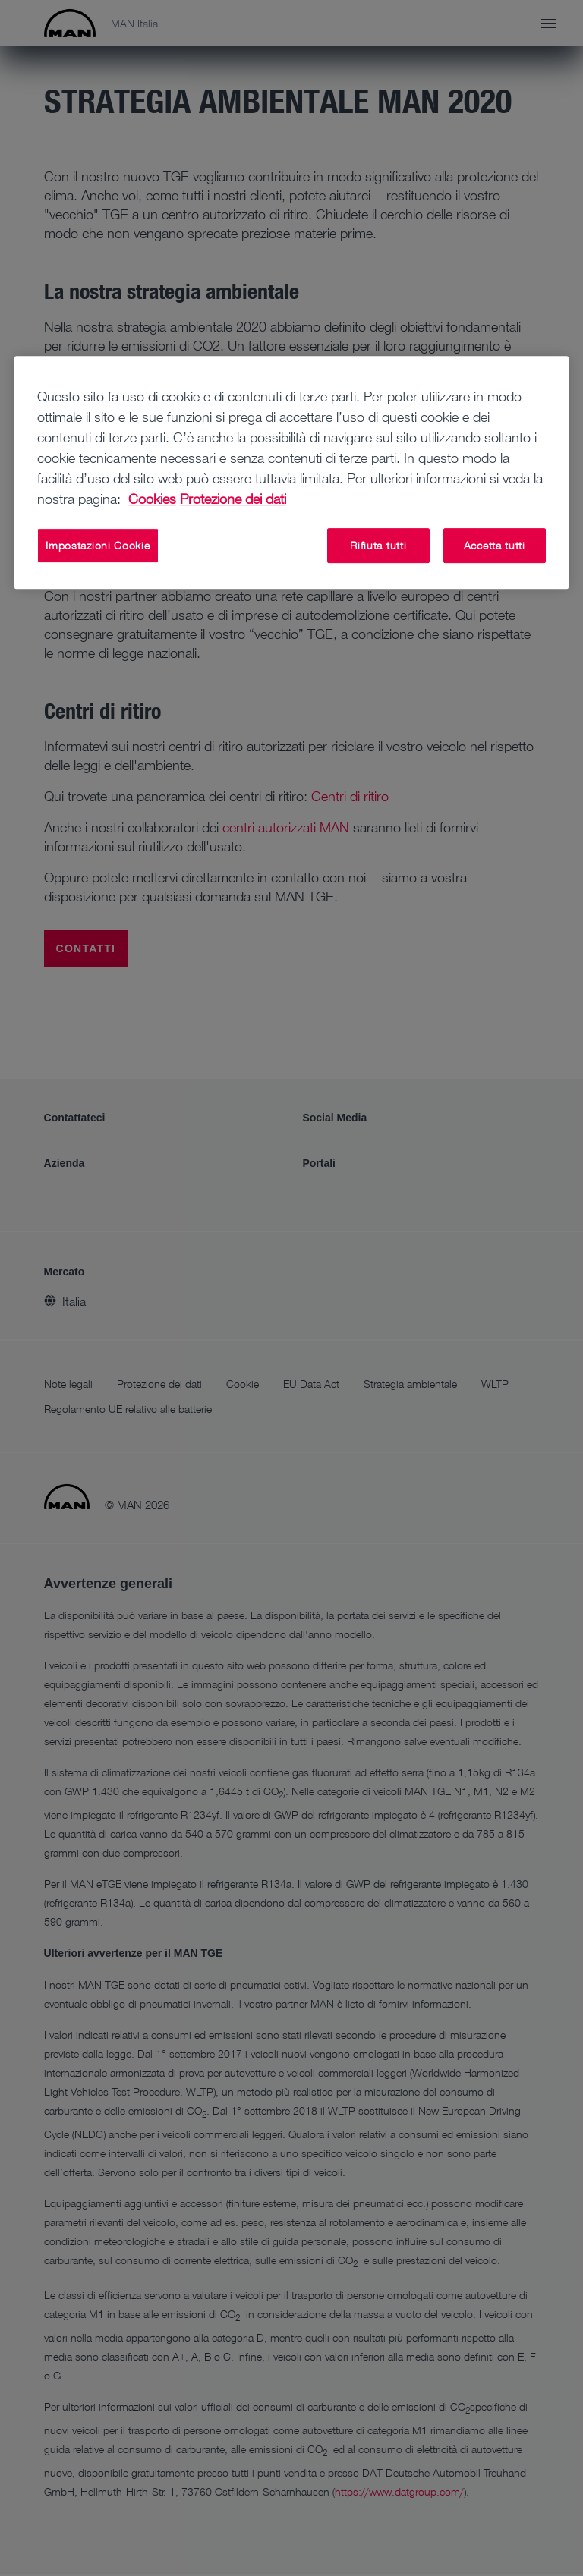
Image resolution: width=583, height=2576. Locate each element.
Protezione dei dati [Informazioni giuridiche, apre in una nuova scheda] (233, 498)
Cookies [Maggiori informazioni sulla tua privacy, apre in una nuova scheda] (152, 498)
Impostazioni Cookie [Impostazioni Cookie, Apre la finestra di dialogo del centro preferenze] (98, 545)
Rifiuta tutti (378, 545)
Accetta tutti (494, 545)
